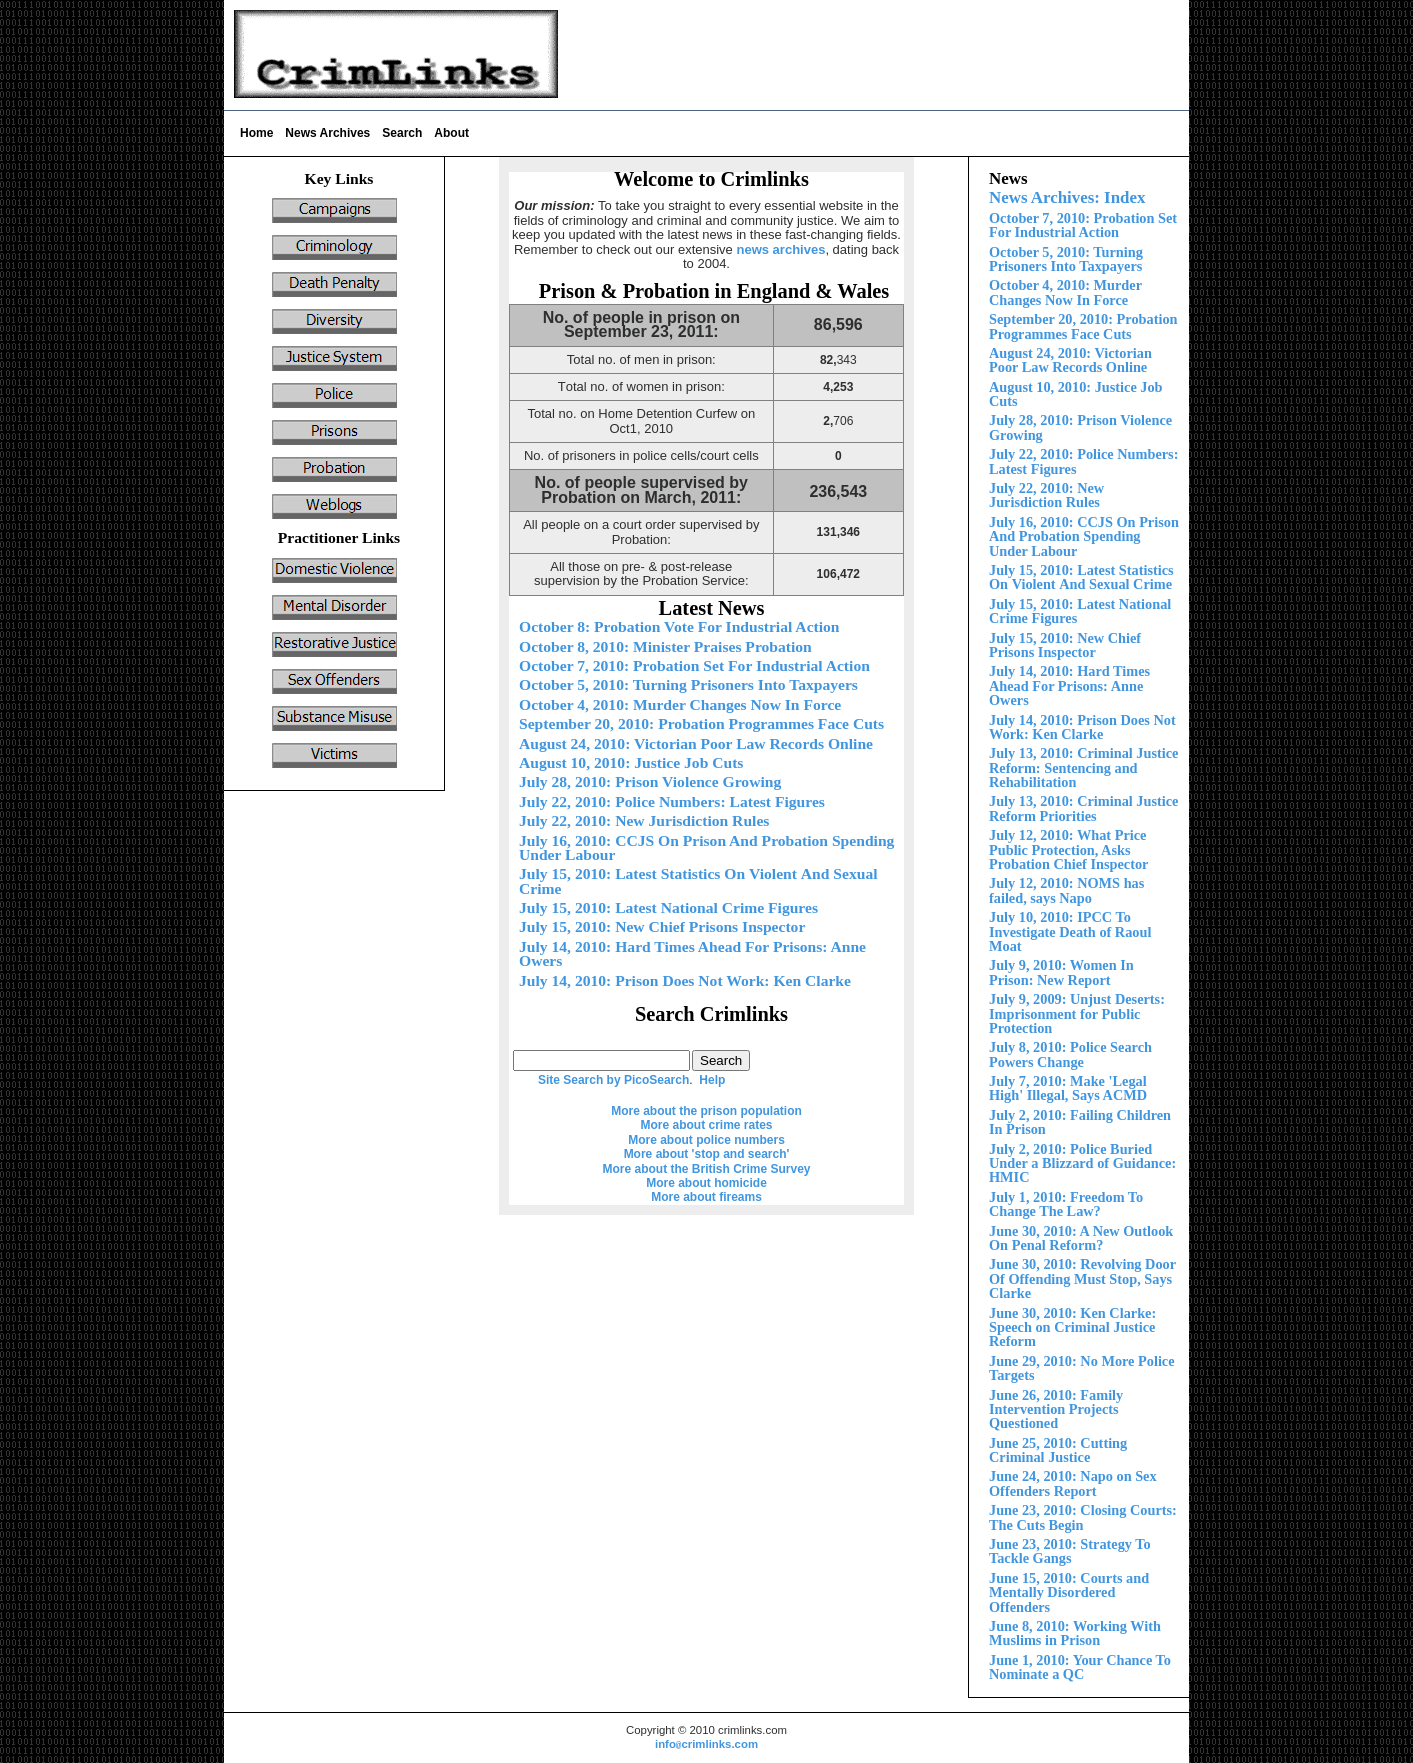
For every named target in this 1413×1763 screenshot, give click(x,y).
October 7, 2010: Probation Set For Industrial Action (1083, 225)
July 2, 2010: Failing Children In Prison (1080, 1122)
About (451, 133)
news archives (780, 249)
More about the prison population (706, 1111)
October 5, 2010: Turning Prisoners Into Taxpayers (1066, 259)
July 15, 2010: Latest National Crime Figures (1080, 611)
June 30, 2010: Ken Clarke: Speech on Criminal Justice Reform (1072, 1327)
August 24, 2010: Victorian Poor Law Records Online (1070, 360)
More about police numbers (706, 1140)
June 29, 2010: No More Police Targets (1082, 1368)
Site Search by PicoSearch (613, 1080)
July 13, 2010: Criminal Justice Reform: (1083, 767)
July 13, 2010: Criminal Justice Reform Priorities (1083, 808)
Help (712, 1080)
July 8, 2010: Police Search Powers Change (1070, 1054)
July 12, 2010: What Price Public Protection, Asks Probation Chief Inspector (1068, 849)
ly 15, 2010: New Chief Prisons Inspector (1065, 645)
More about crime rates (706, 1125)
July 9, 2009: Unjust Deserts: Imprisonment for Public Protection (1077, 1013)
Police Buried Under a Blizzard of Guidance (1082, 1163)
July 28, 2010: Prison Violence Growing (650, 781)
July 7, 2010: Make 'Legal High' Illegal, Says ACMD (1068, 1088)
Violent (1081, 577)
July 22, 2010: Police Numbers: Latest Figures (1083, 461)
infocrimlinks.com (706, 1744)
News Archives (327, 133)
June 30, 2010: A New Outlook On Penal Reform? (1081, 1238)
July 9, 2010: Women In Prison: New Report (1061, 972)
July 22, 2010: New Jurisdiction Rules (1046, 495)
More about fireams (706, 1197)
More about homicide (706, 1183)
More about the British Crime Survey (706, 1169)
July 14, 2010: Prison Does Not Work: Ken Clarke (1082, 727)
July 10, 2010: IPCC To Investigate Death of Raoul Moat (1070, 931)
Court (1069, 1592)
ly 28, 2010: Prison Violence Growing (1080, 427)
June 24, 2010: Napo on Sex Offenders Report (1073, 1483)
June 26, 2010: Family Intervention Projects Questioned (1056, 1409)
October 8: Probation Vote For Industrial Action (679, 626)
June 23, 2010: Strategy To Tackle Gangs (1070, 1551)
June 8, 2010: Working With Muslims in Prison (1075, 1633)
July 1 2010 (1069, 685)
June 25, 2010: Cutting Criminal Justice (1058, 1450)
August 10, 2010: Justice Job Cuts (1076, 394)
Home (256, 133)
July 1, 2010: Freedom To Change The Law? (1066, 1204)
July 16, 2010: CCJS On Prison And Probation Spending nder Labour (1084, 536)
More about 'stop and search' (707, 1154)
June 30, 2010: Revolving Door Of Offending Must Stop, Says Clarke (1082, 1278)
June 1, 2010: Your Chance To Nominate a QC (1080, 1667)
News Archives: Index (1067, 197)
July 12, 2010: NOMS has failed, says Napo (1066, 890)
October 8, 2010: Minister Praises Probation (665, 646)
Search (402, 133)
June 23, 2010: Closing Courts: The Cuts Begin (1083, 1517)
